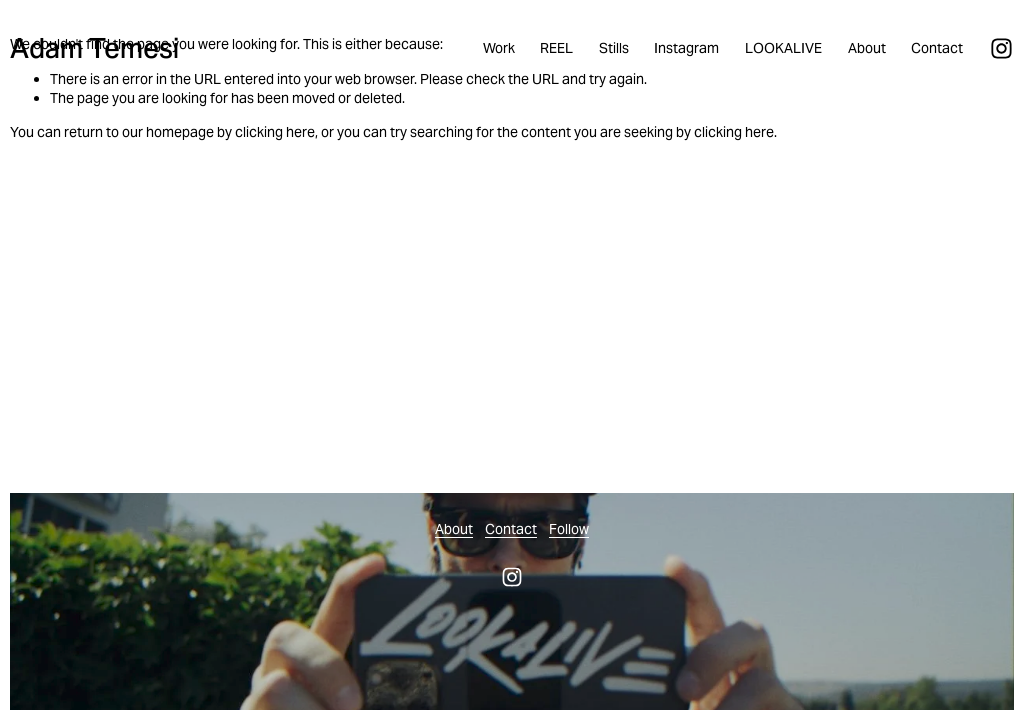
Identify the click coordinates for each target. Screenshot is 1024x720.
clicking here (275, 132)
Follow (569, 529)
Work (499, 48)
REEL (556, 48)
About (867, 48)
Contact (937, 48)
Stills (614, 48)
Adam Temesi (94, 48)
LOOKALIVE (783, 48)
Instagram (686, 48)
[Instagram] (1001, 48)
